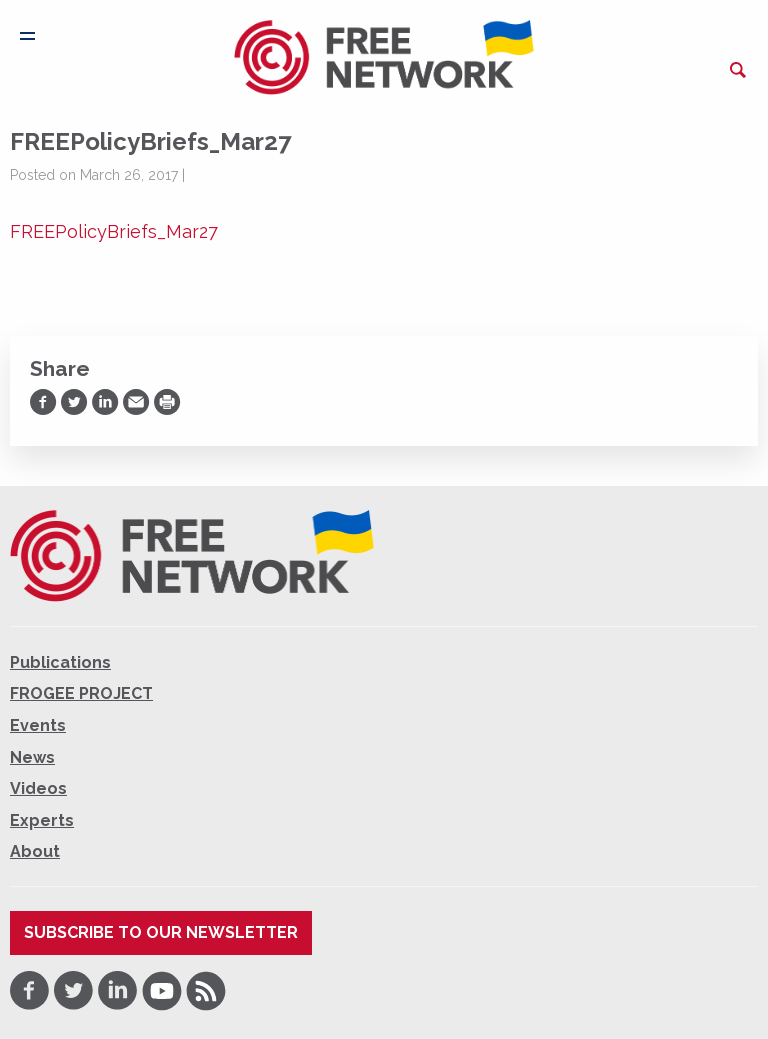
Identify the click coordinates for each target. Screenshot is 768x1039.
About (35, 851)
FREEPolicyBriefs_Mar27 (114, 231)
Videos (38, 788)
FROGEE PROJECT (81, 693)
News (32, 757)
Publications (60, 662)
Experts (42, 820)
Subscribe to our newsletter (161, 932)
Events (38, 725)
